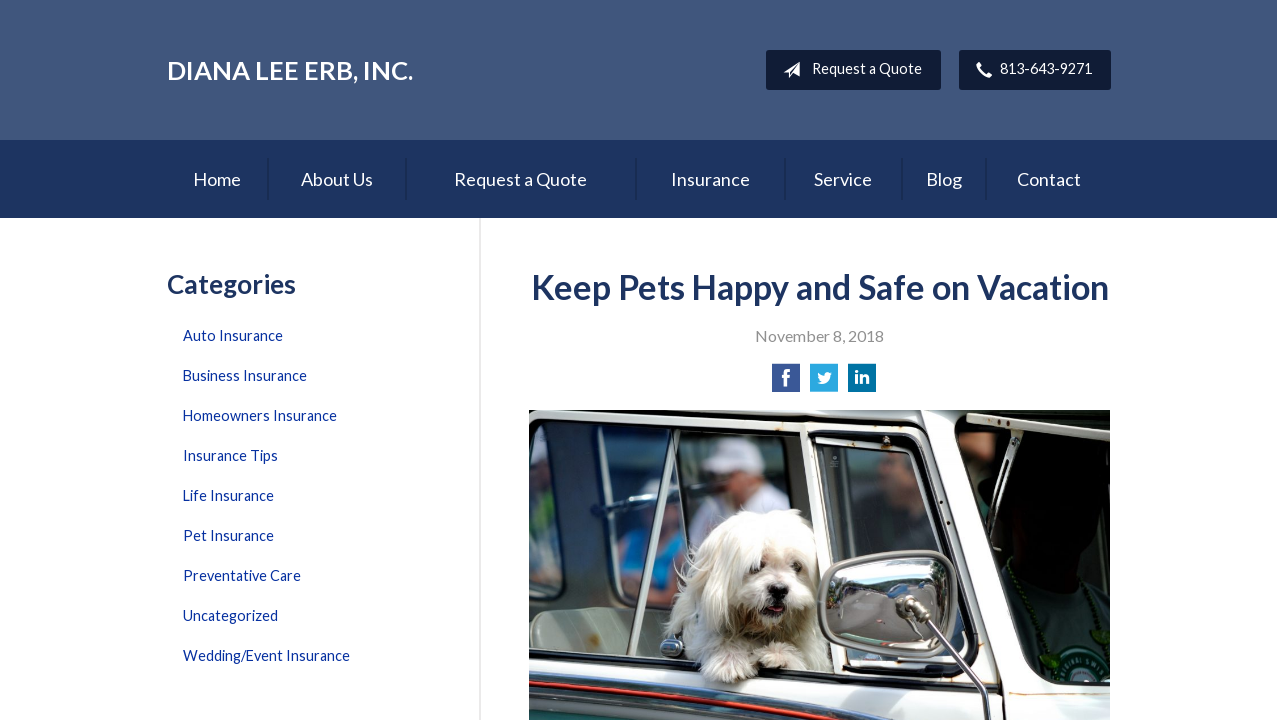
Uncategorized (230, 615)
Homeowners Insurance (260, 415)
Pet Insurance (228, 535)
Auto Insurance (233, 335)
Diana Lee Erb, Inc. (290, 70)
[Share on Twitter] (824, 383)
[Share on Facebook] (786, 383)
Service (843, 179)
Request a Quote (848, 70)
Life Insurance (228, 495)
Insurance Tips (230, 455)
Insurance (710, 179)
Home (217, 179)
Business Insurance (245, 375)
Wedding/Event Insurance (266, 655)
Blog (944, 179)
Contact (1049, 179)
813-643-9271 (1030, 70)
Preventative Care (242, 575)
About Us (337, 179)
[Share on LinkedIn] (862, 383)
